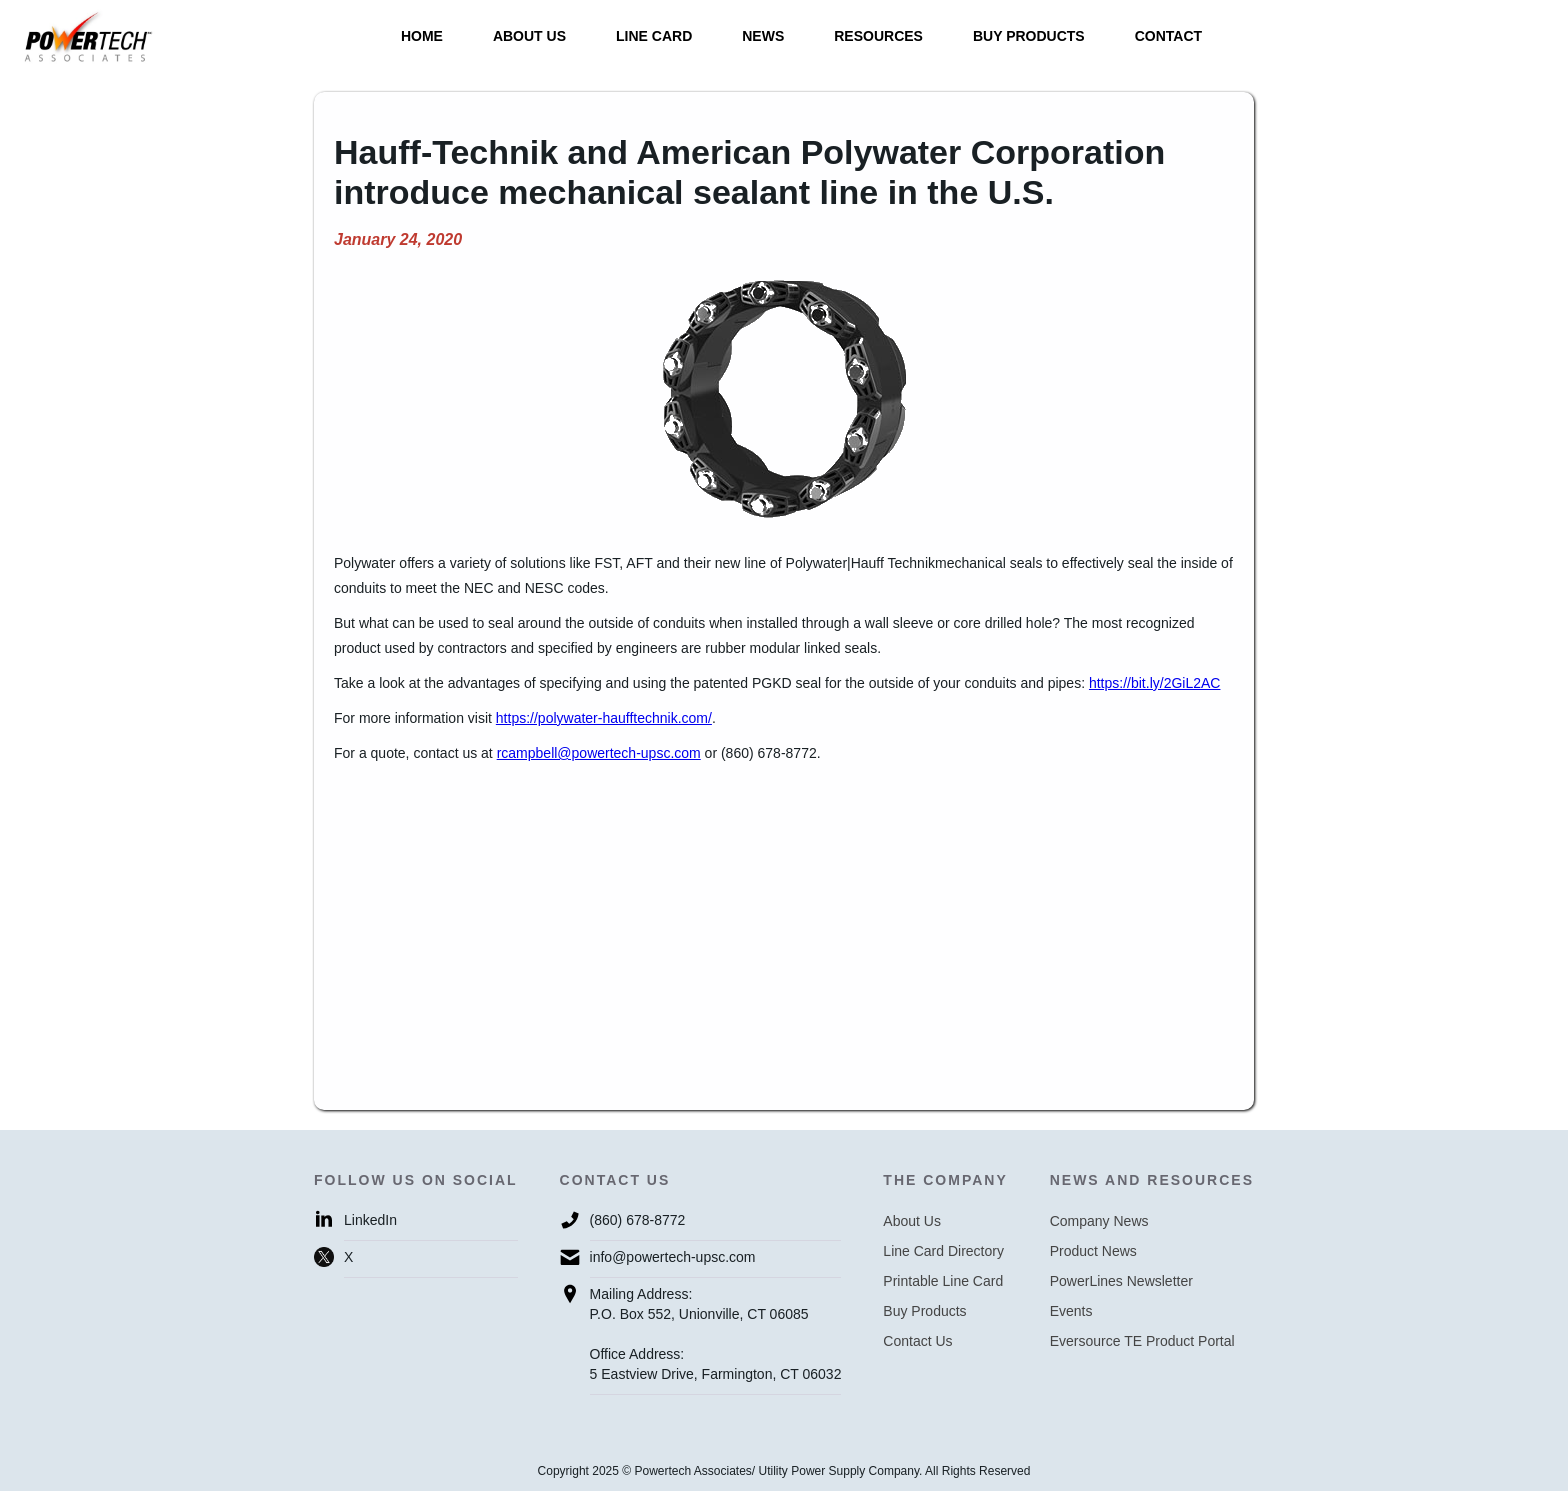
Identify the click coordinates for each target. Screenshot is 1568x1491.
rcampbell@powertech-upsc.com (599, 753)
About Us (912, 1221)
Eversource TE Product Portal (1142, 1341)
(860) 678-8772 (638, 1220)
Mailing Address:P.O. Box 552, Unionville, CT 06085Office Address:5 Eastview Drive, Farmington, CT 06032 (716, 1334)
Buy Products (924, 1311)
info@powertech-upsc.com (673, 1257)
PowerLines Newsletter (1121, 1281)
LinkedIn (370, 1220)
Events (1071, 1311)
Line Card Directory (943, 1251)
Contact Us (917, 1341)
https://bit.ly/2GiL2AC (1155, 683)
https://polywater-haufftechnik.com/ (604, 718)
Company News (1099, 1221)
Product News (1093, 1251)
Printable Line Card (943, 1281)
